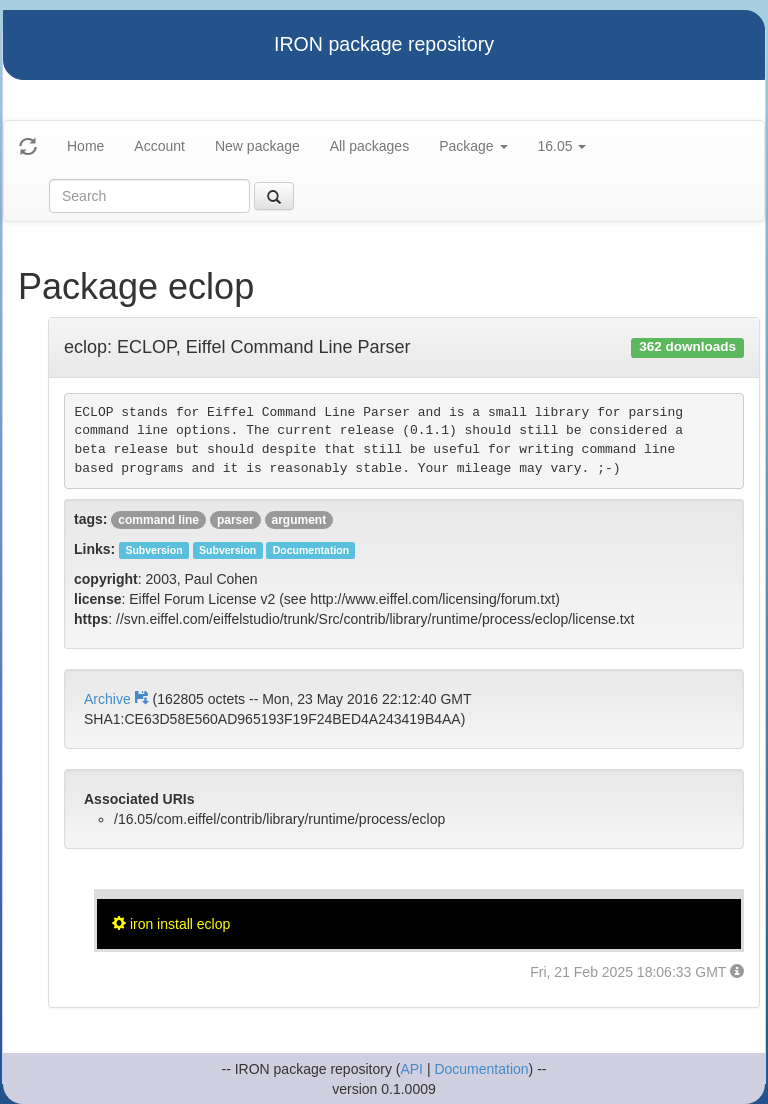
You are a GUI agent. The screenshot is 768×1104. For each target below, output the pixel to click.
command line (158, 520)
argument (299, 520)
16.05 (562, 146)
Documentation (481, 1069)
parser (235, 520)
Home (85, 146)
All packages (369, 146)
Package (473, 146)
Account (159, 146)
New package (257, 146)
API (411, 1069)
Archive (118, 699)
